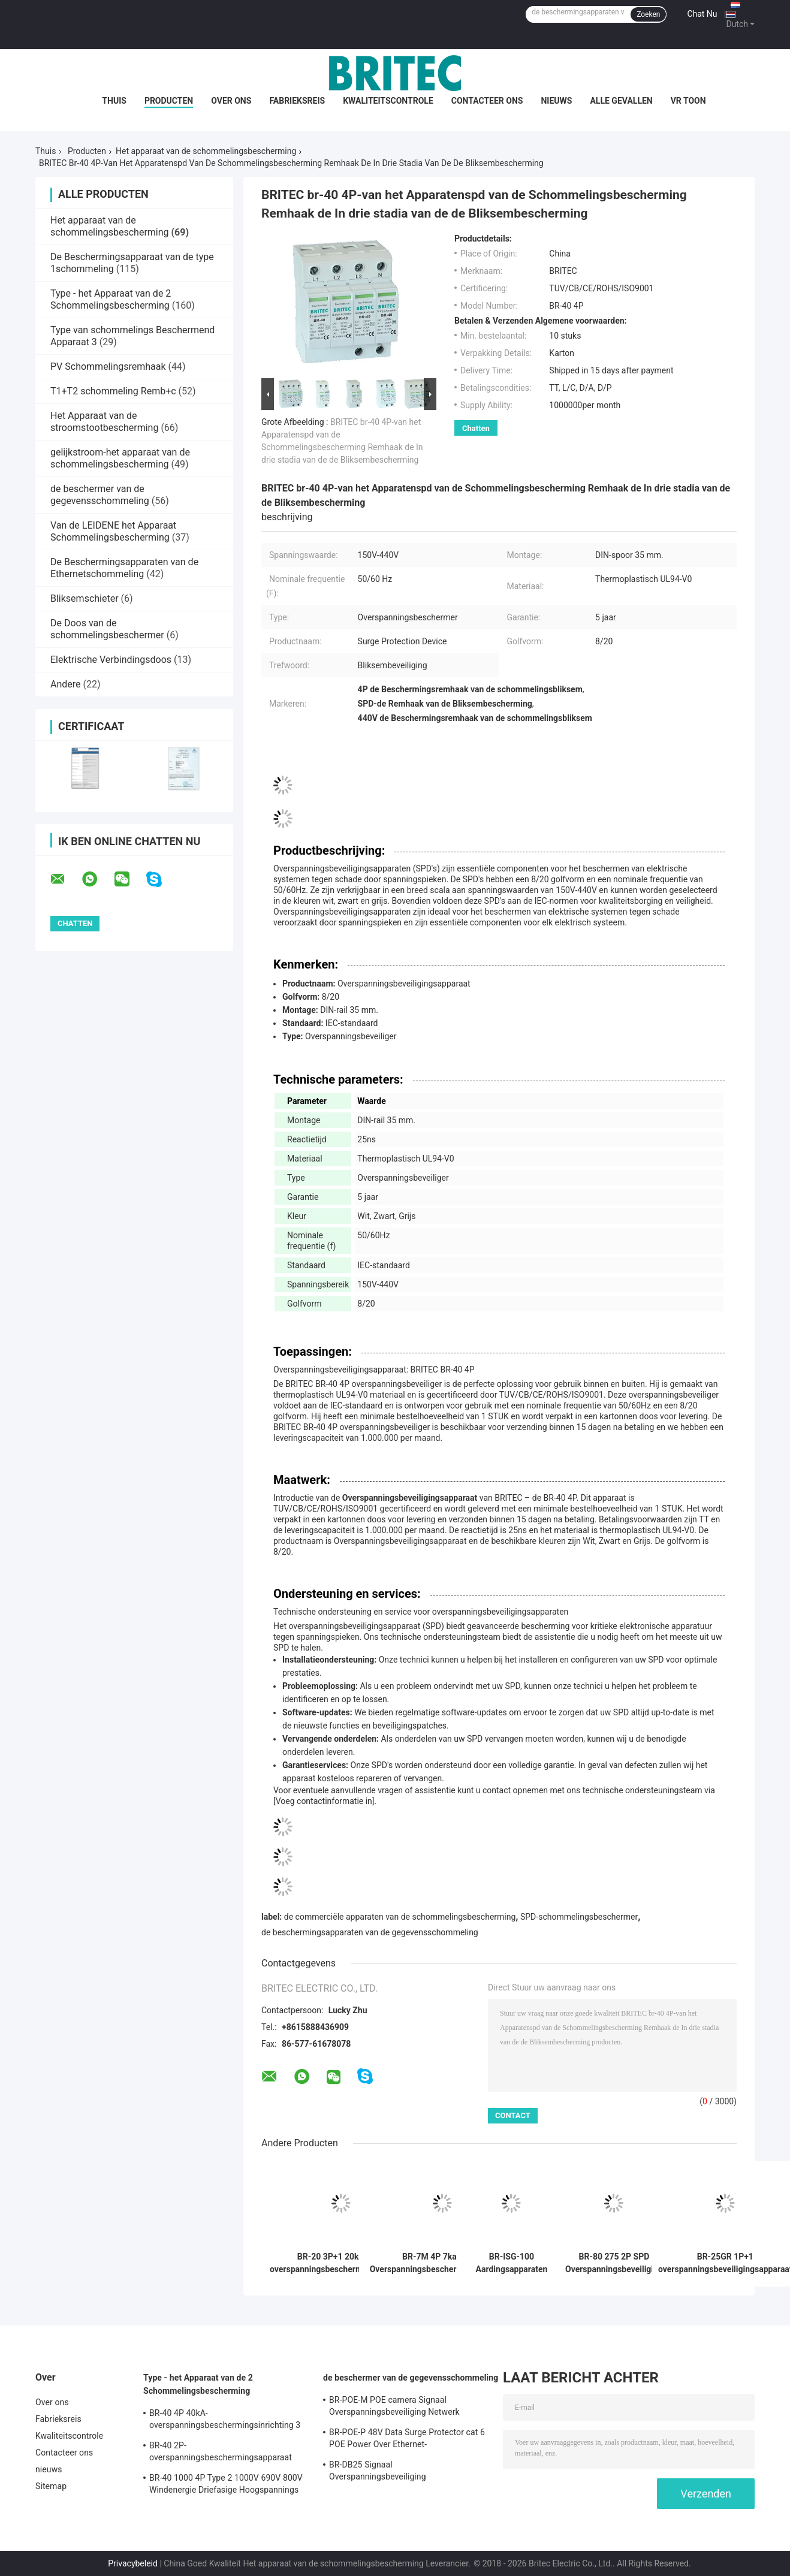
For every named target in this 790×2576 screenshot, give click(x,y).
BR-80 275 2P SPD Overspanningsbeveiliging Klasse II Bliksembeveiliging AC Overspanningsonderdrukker (614, 2263)
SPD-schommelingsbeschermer (579, 1917)
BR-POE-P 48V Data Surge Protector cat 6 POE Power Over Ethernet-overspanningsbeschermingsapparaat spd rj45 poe (407, 2440)
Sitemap (51, 2486)
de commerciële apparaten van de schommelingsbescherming (400, 1917)
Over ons (231, 100)
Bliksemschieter (84, 598)
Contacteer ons (487, 100)
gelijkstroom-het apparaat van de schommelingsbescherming (120, 458)
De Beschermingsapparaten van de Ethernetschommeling (124, 568)
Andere (65, 684)
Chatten (476, 428)
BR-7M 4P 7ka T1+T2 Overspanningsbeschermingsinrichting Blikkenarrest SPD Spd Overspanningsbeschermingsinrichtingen (442, 2263)
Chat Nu (702, 14)
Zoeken (648, 14)
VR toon (688, 100)
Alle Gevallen (621, 100)
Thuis (114, 100)
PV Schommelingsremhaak (108, 366)
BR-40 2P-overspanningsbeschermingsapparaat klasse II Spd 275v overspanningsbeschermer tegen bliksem (227, 2453)
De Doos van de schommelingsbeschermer (107, 629)
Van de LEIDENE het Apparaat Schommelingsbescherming (113, 531)
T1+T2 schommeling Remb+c (113, 391)
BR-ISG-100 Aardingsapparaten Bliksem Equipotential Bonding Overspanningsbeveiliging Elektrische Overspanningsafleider (511, 2263)
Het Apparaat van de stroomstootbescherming (104, 421)
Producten (168, 100)
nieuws (556, 100)
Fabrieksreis (297, 100)
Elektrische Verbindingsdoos (110, 659)
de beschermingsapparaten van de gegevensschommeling (369, 1932)
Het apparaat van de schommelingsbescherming (206, 151)
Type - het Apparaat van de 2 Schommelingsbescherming (110, 299)
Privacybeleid (133, 2563)
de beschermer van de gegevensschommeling (99, 494)
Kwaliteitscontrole (388, 100)
